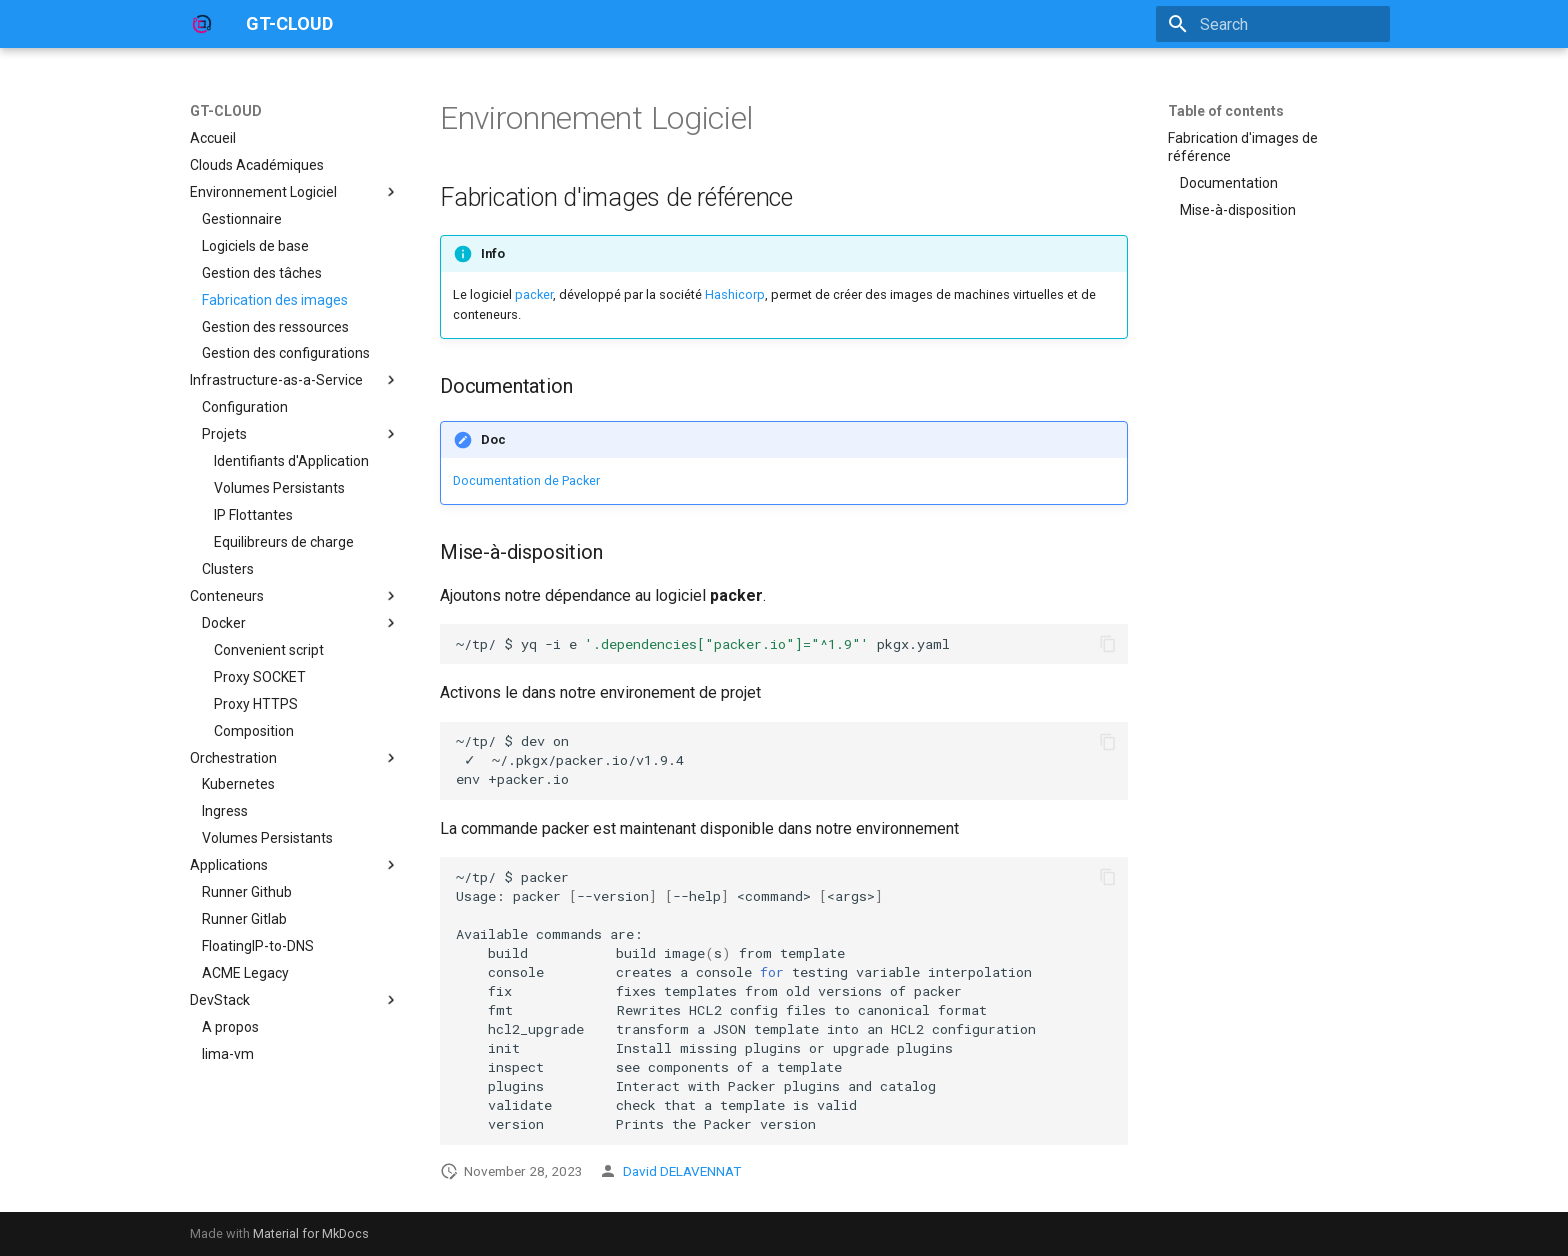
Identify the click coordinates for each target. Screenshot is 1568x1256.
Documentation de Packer (526, 480)
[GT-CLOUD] (202, 24)
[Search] (1273, 24)
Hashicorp (735, 294)
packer (534, 294)
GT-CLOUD (226, 111)
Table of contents (1226, 111)
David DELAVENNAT (682, 1171)
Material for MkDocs (311, 1233)
